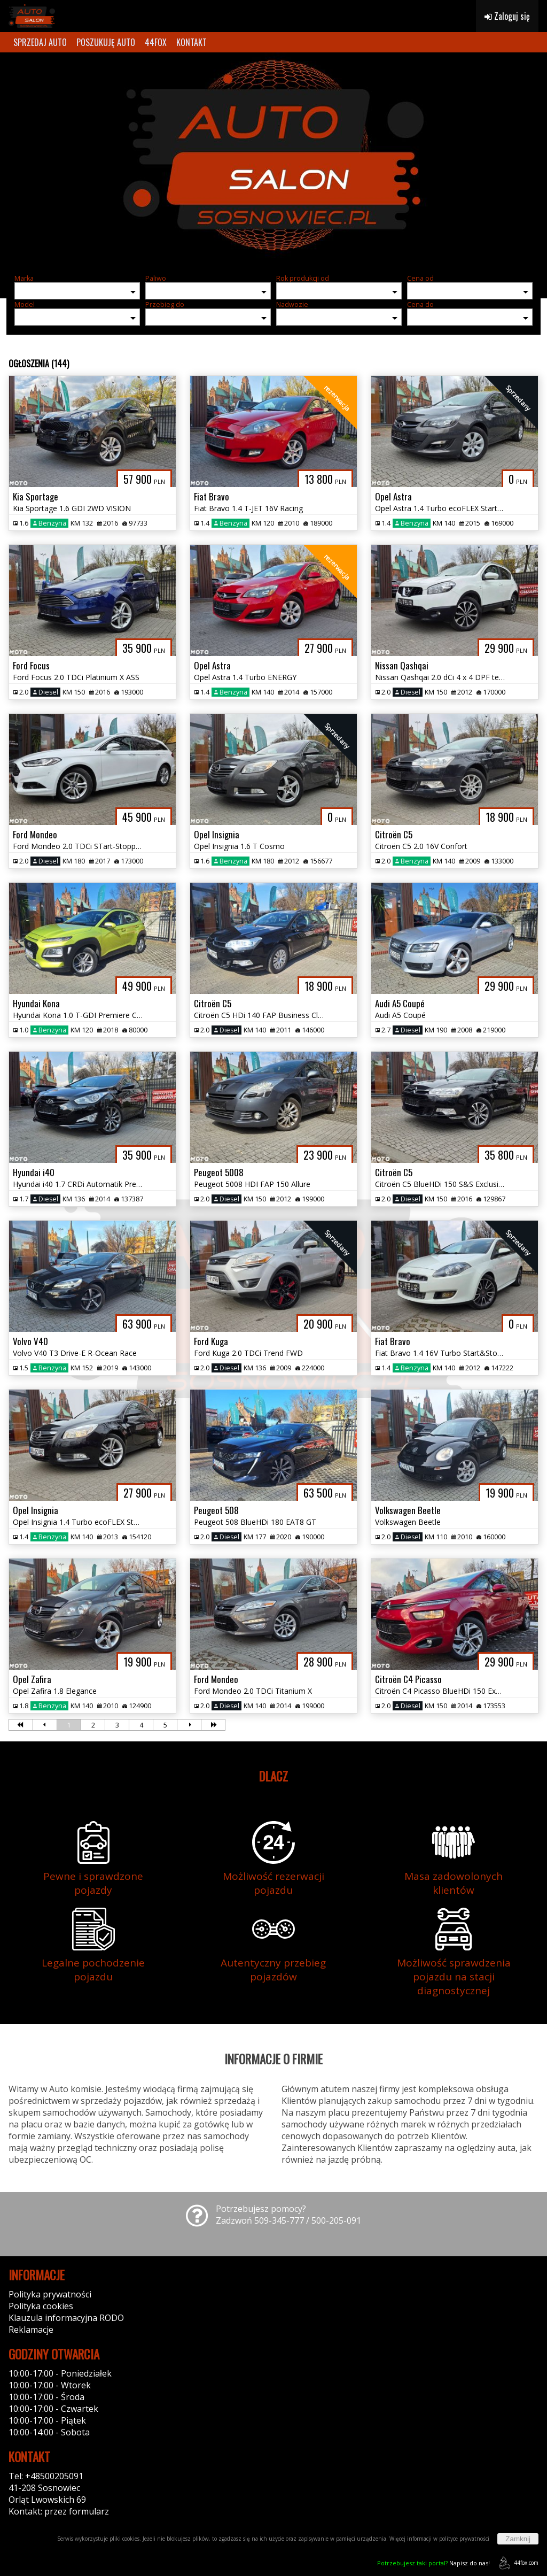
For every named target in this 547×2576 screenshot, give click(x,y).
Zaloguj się (507, 16)
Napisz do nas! (433, 2563)
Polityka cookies (41, 2306)
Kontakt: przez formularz (59, 2511)
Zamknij (517, 2539)
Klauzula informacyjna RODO (66, 2318)
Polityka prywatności (50, 2294)
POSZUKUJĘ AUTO (105, 42)
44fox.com (516, 2563)
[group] (273, 159)
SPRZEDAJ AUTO (40, 42)
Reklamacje (31, 2329)
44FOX (156, 42)
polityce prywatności (464, 2538)
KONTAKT (191, 42)
